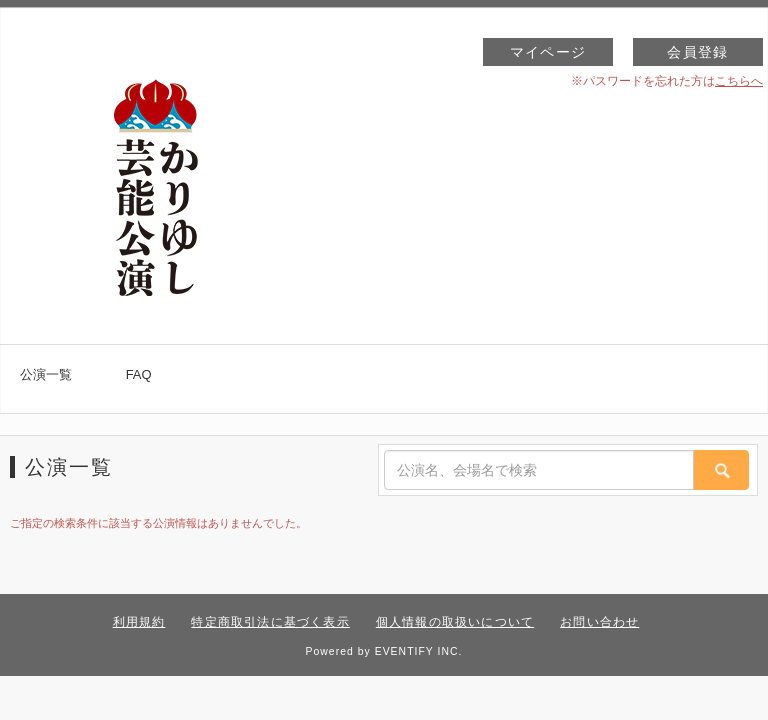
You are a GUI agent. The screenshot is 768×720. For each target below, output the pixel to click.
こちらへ (739, 81)
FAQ (139, 374)
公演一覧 (46, 374)
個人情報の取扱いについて (455, 622)
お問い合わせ (599, 622)
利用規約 (139, 622)
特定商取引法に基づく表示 (270, 622)
